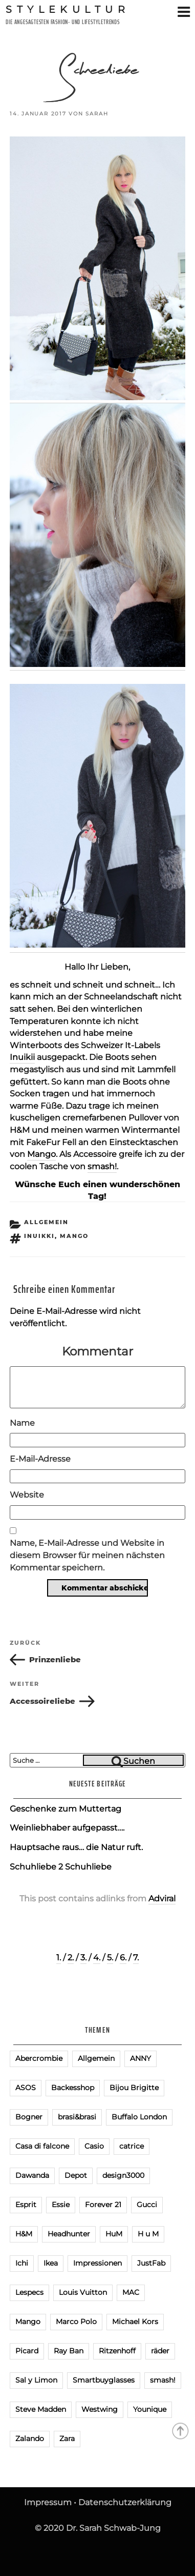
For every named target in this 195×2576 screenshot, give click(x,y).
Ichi (21, 2263)
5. (110, 1957)
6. (123, 1957)
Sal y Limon (36, 2380)
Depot (75, 2175)
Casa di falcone (42, 2146)
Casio (94, 2146)
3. (83, 1957)
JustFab (151, 2263)
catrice (131, 2146)
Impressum (48, 2502)
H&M (23, 2233)
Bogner (28, 2116)
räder (160, 2350)
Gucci (147, 2204)
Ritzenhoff (117, 2350)
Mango (41, 1154)
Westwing (99, 2409)
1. (58, 1957)
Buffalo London (139, 2116)
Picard (26, 2350)
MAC (130, 2292)
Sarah (96, 113)
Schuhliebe (88, 1867)
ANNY (140, 2058)
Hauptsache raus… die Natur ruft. (76, 1847)
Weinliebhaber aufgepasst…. (67, 1828)
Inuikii (22, 1057)
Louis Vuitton (83, 2292)
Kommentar (97, 1351)
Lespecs (29, 2292)
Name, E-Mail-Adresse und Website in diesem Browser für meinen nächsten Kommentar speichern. (87, 1555)
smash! (102, 1166)
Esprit (25, 2204)
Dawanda (32, 2175)
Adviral (162, 1898)
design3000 (123, 2175)
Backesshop (72, 2087)
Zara (67, 2438)
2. (71, 1957)
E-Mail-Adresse (40, 1459)
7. (136, 1957)
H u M (148, 2233)
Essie (61, 2204)
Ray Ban (68, 2350)
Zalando (29, 2438)
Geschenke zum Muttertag (65, 1809)
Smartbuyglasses (104, 2380)
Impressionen (97, 2263)
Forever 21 (103, 2204)
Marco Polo (76, 2321)
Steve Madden (40, 2409)
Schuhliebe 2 (36, 1867)
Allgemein (46, 1222)
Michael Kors (135, 2321)
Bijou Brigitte (134, 2087)
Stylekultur (67, 9)
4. (96, 1957)
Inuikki (39, 1236)
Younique (149, 2409)
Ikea (51, 2263)
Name (22, 1423)
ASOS (25, 2087)
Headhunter (69, 2233)
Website (27, 1495)
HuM (113, 2233)
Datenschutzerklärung (124, 2502)
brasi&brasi (77, 2116)
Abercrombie (38, 2058)
